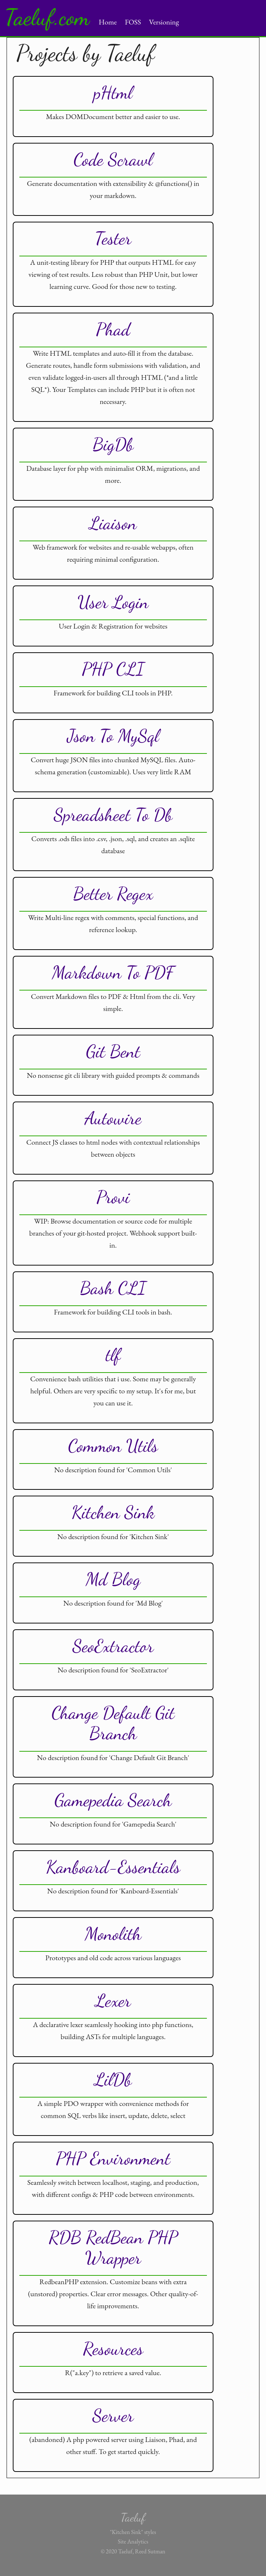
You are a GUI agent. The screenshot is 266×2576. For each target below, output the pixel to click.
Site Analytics (133, 2541)
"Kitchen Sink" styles (133, 2532)
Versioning (164, 22)
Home (108, 22)
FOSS (133, 22)
